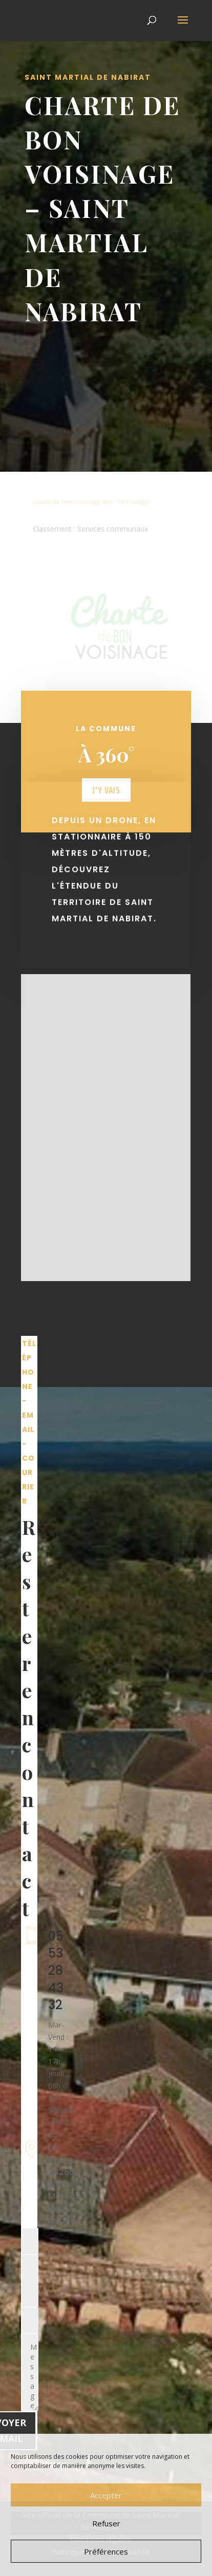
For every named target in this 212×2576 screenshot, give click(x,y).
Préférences (106, 2551)
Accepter (106, 2495)
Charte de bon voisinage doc (73, 501)
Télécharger (134, 501)
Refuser (106, 2523)
